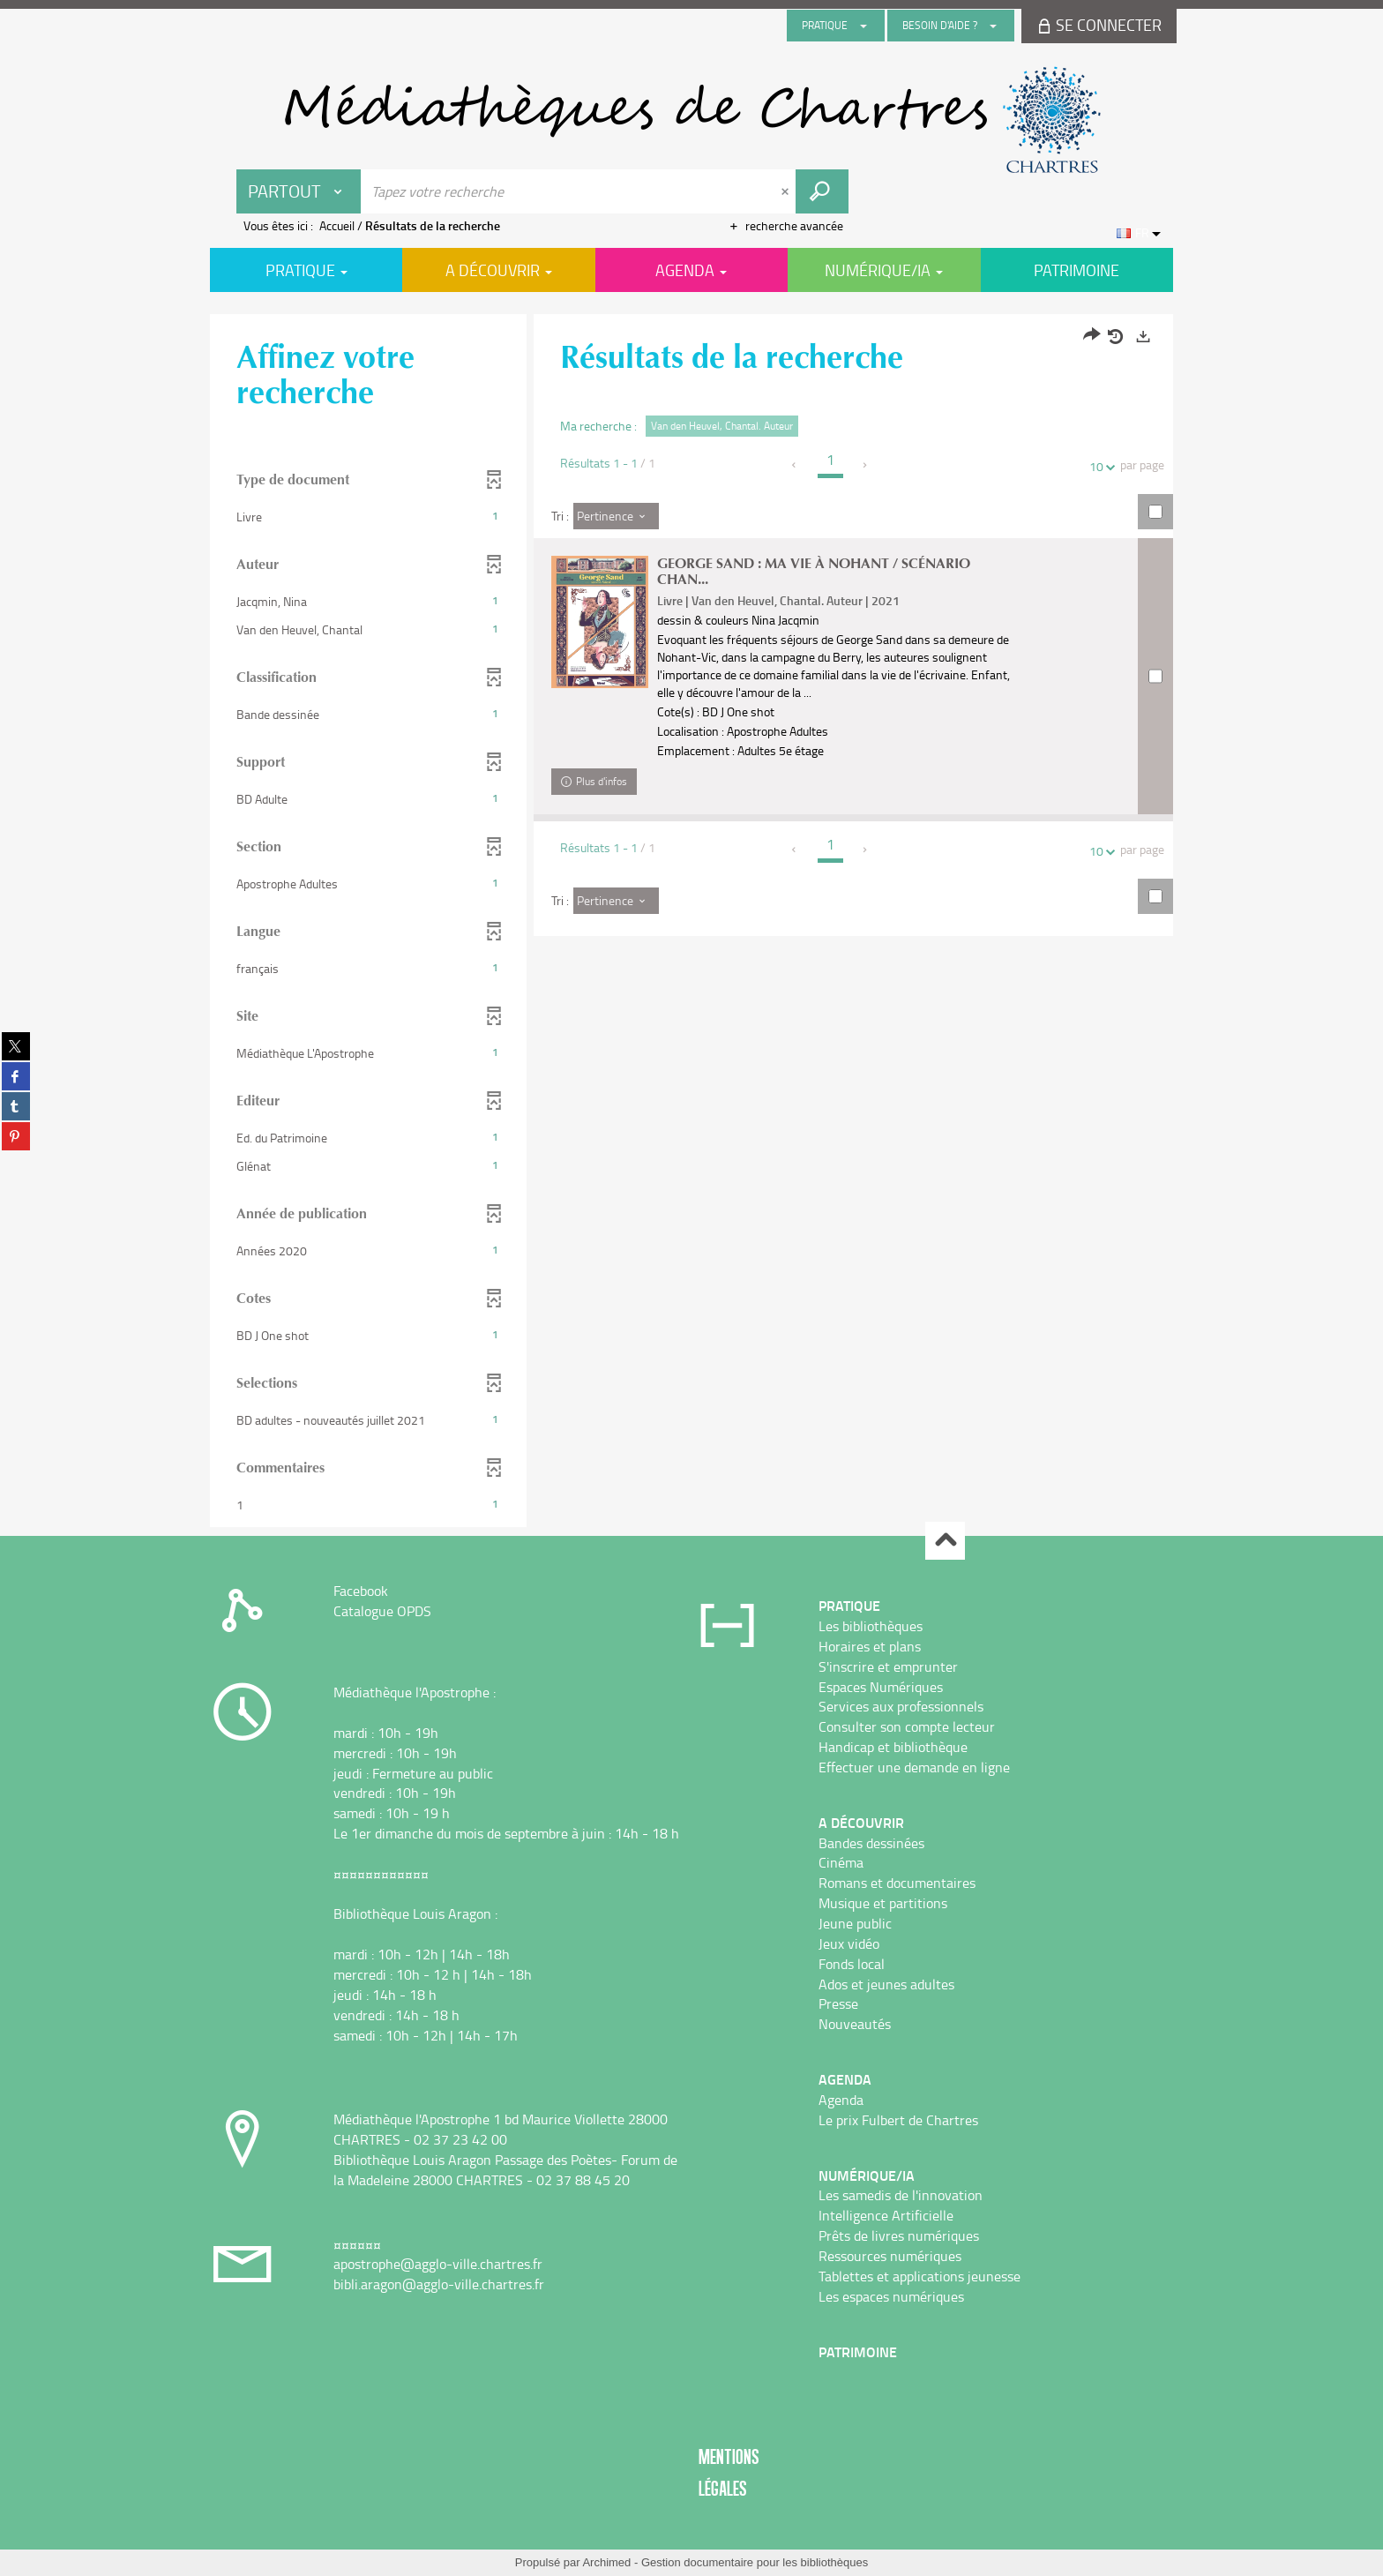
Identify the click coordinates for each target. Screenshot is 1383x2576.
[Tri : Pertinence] (616, 516)
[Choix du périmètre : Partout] (299, 191)
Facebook (360, 1590)
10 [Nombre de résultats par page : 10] (1099, 466)
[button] (368, 517)
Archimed (606, 2562)
